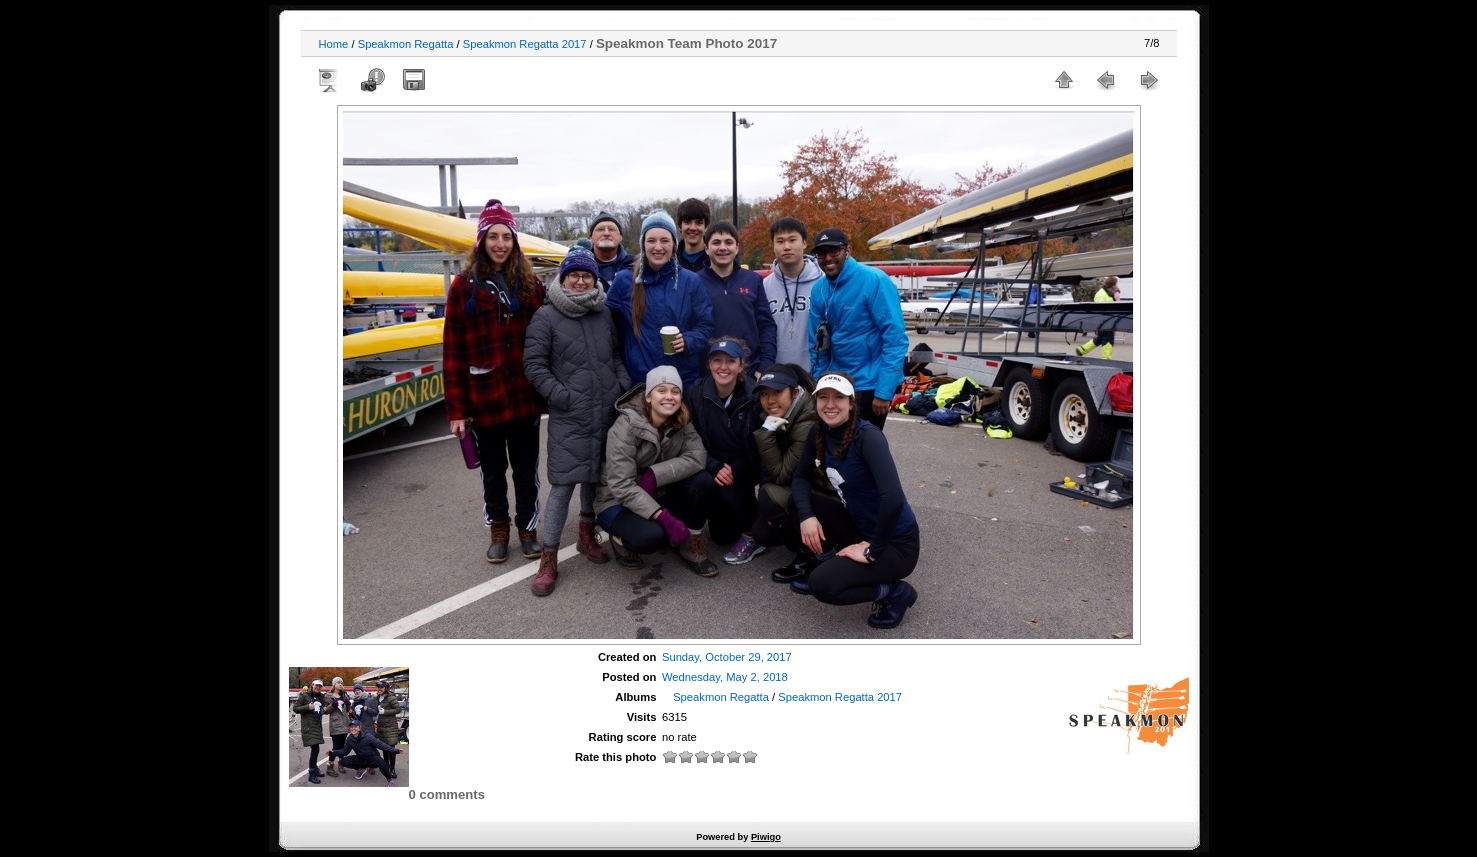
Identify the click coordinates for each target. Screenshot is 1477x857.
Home (334, 44)
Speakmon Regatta (406, 44)
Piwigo (766, 837)
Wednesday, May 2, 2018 (725, 677)
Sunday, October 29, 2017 (727, 657)
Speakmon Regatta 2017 (525, 44)
